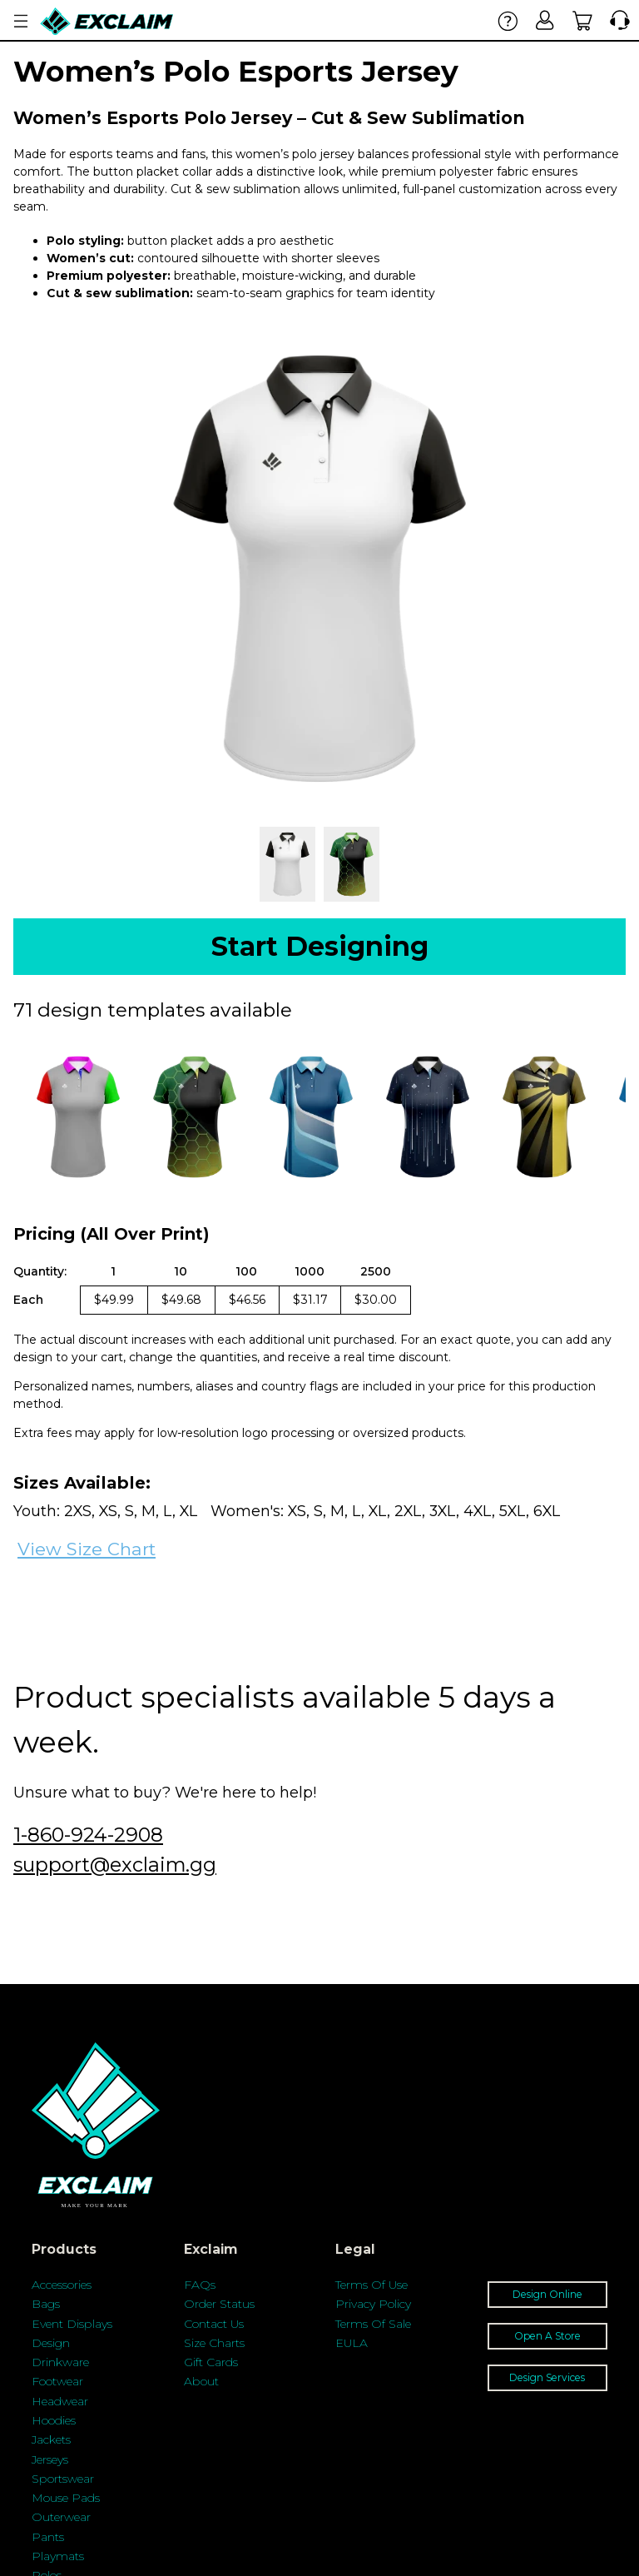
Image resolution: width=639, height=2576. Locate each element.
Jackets (51, 2439)
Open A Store (547, 2336)
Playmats (58, 2556)
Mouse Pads (66, 2497)
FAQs (199, 2284)
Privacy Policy (373, 2303)
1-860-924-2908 (88, 1835)
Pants (48, 2536)
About (201, 2381)
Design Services (547, 2377)
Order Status (219, 2303)
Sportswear (63, 2478)
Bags (46, 2303)
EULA (351, 2342)
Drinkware (60, 2362)
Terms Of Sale (373, 2323)
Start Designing (319, 946)
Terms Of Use (371, 2284)
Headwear (60, 2401)
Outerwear (61, 2516)
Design (51, 2342)
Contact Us (214, 2323)
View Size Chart (86, 1549)
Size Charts (214, 2342)
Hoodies (54, 2420)
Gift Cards (211, 2362)
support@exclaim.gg (114, 1864)
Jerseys (50, 2459)
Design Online (547, 2294)
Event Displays (72, 2323)
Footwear (57, 2381)
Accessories (62, 2284)
